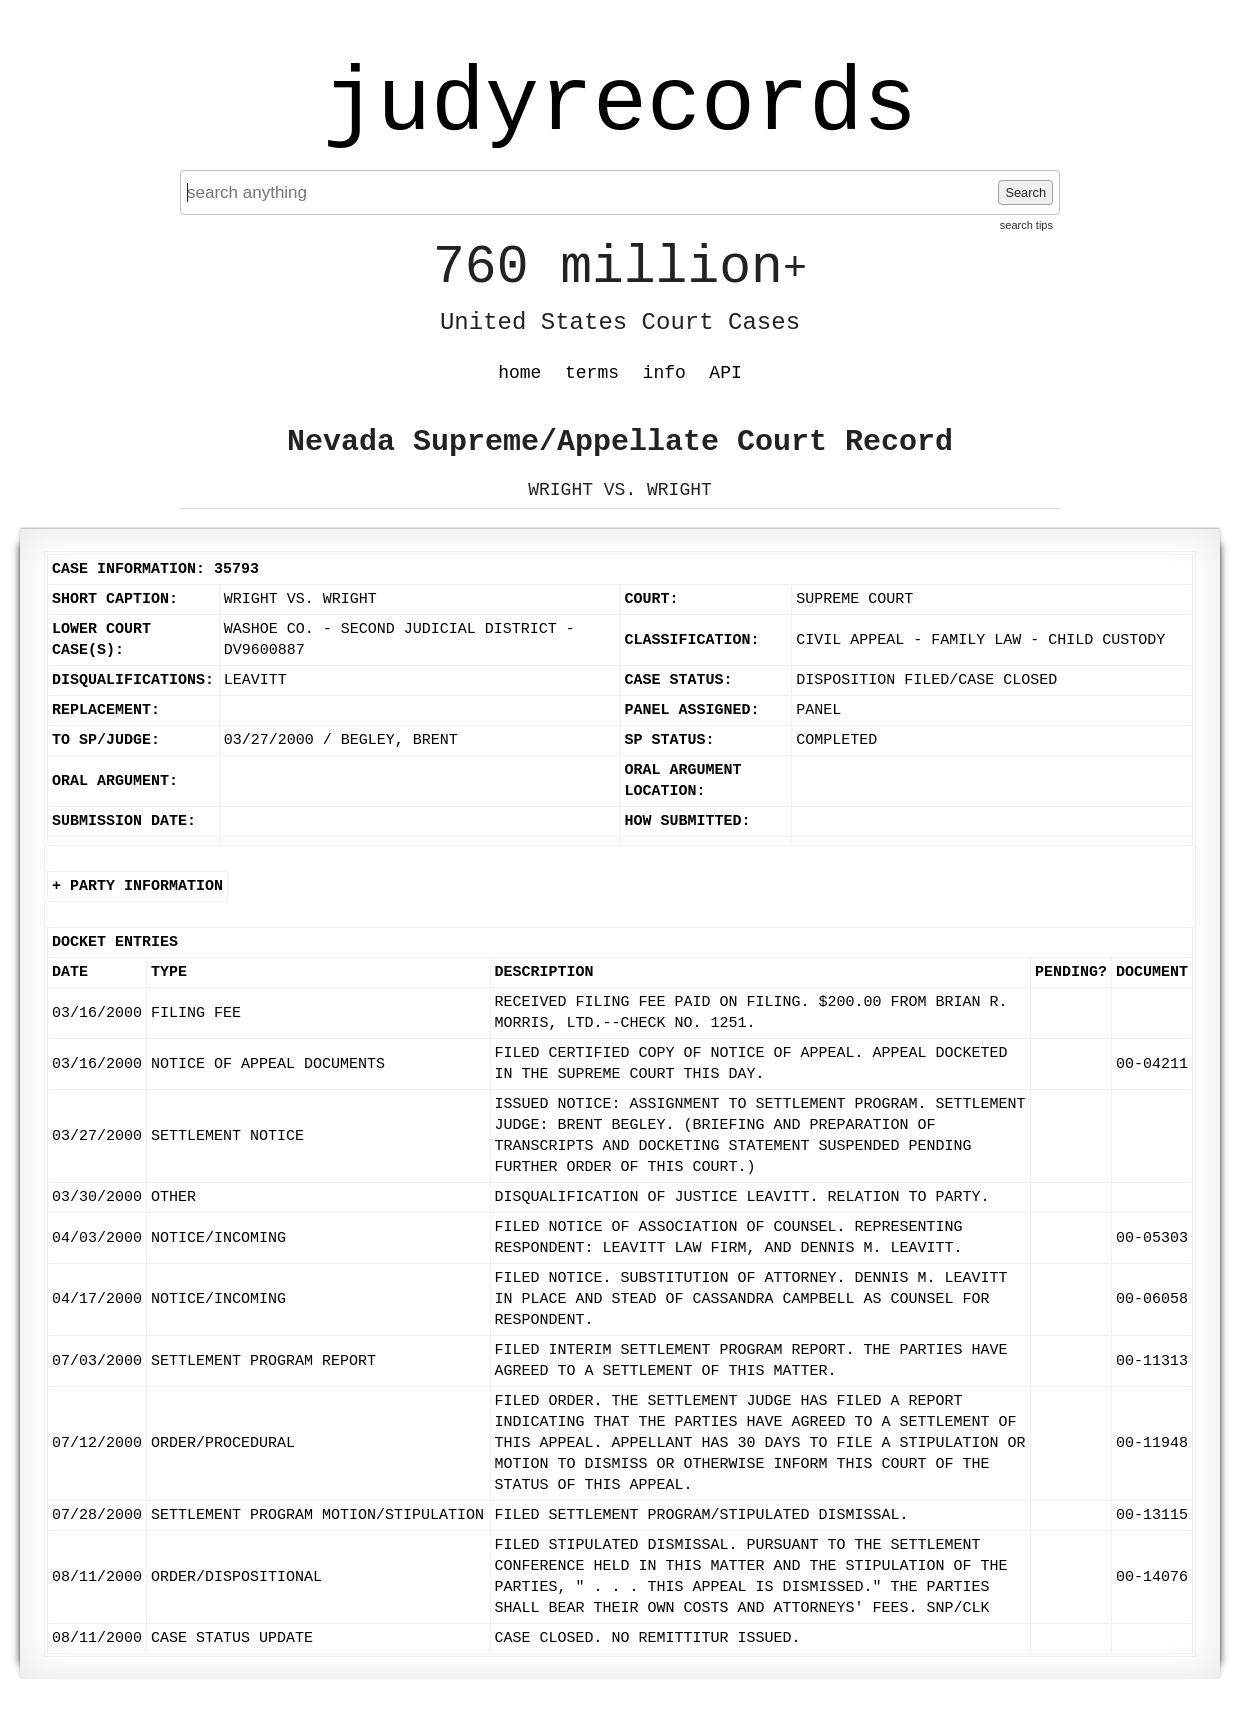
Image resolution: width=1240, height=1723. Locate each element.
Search (1025, 192)
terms (592, 373)
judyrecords (620, 105)
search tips (1026, 225)
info (664, 373)
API (725, 373)
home (519, 373)
